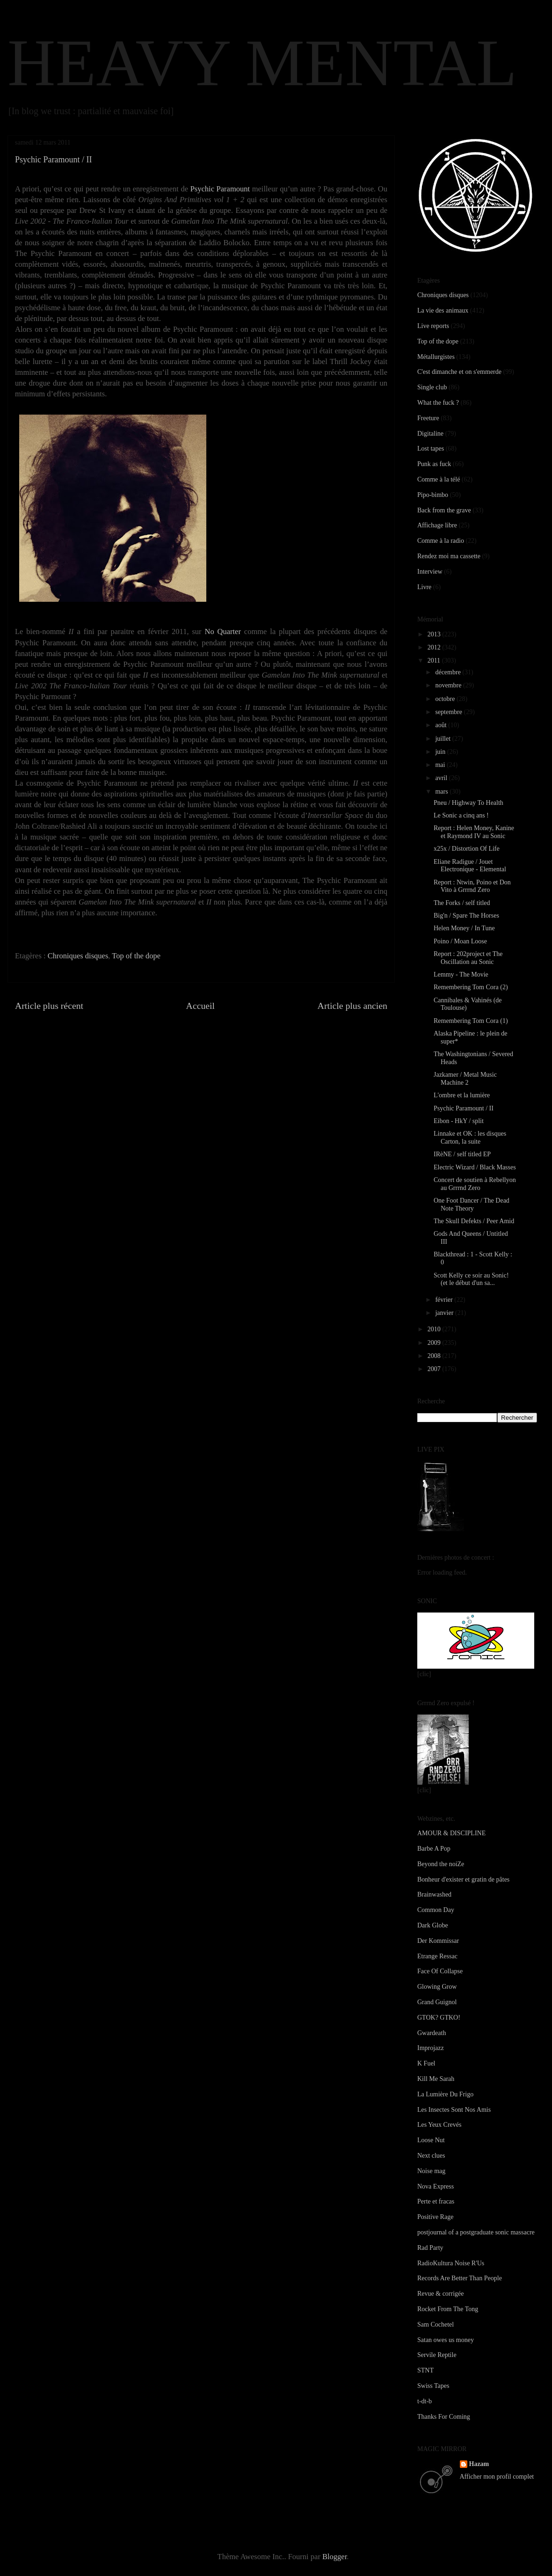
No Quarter (223, 631)
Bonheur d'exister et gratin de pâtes (463, 1879)
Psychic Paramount (220, 188)
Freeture (428, 418)
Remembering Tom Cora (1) (471, 1020)
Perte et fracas (435, 2201)
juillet (443, 738)
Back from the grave (444, 510)
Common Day (435, 1909)
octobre (445, 698)
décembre (448, 672)
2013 (435, 634)
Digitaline (430, 433)
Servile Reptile (437, 2354)
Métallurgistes (436, 356)
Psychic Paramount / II (464, 1108)
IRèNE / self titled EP (462, 1154)
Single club (432, 387)
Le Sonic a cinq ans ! (461, 815)
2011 (435, 660)
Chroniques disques (78, 955)
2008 (435, 1355)
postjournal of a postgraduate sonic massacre (476, 2232)
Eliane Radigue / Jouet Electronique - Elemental (470, 865)
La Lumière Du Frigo (445, 2094)
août (441, 725)
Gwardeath (431, 2032)
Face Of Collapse (440, 1971)
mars (442, 791)
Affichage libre (437, 525)
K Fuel (426, 2063)
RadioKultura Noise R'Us (450, 2263)
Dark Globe (432, 1925)
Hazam (479, 2463)
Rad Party (430, 2247)
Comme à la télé (438, 479)
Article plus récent (49, 1005)
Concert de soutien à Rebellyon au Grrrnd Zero (475, 1183)
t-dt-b (424, 2401)
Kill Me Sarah (435, 2078)
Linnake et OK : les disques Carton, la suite (470, 1137)
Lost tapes (430, 448)
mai (441, 764)
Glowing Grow (437, 1986)
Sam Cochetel (435, 2324)
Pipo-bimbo (432, 494)
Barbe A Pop (433, 1848)
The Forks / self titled (462, 902)
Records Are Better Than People (459, 2278)
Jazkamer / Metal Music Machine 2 (465, 1078)
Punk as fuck (434, 463)
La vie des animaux (442, 310)
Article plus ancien (352, 1005)
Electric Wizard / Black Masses (475, 1167)
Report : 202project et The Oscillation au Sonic (468, 957)
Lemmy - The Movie (461, 974)
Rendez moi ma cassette (448, 556)
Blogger (334, 2556)
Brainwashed (434, 1894)
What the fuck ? (438, 402)
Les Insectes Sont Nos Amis (454, 2109)
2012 (435, 647)
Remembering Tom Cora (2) (471, 987)
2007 (435, 1368)
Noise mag (431, 2171)
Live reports (433, 325)
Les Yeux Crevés (439, 2124)
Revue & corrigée (440, 2293)
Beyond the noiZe (440, 1864)
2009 (435, 1342)
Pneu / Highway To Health (468, 802)
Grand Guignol (437, 2002)
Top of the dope (136, 955)
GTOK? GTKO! (438, 2017)
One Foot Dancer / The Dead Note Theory (471, 1204)
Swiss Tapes (433, 2385)
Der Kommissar (438, 1940)
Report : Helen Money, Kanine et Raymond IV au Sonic (474, 832)
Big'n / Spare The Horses (466, 915)
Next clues (431, 2155)
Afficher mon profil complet (497, 2476)
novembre (449, 685)
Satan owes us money (445, 2339)
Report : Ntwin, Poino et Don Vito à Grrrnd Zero (472, 886)
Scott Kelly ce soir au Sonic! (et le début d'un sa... (471, 1279)
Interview (430, 571)
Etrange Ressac (437, 1956)
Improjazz (430, 2047)
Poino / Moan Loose (460, 941)
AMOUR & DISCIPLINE (451, 1833)
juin (441, 751)
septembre (449, 711)
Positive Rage (435, 2216)
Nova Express (435, 2186)
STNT (425, 2370)
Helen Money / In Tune (464, 928)
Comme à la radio (440, 540)
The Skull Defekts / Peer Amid (474, 1221)
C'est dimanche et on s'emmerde (459, 371)
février (444, 1299)
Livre (424, 587)
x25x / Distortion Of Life (467, 848)
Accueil (200, 1005)
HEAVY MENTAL (262, 63)
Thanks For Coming (443, 2416)
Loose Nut (431, 2140)
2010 (435, 1329)
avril (442, 777)
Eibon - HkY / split (459, 1120)
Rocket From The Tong (447, 2309)
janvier (445, 1312)
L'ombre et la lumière (462, 1095)
